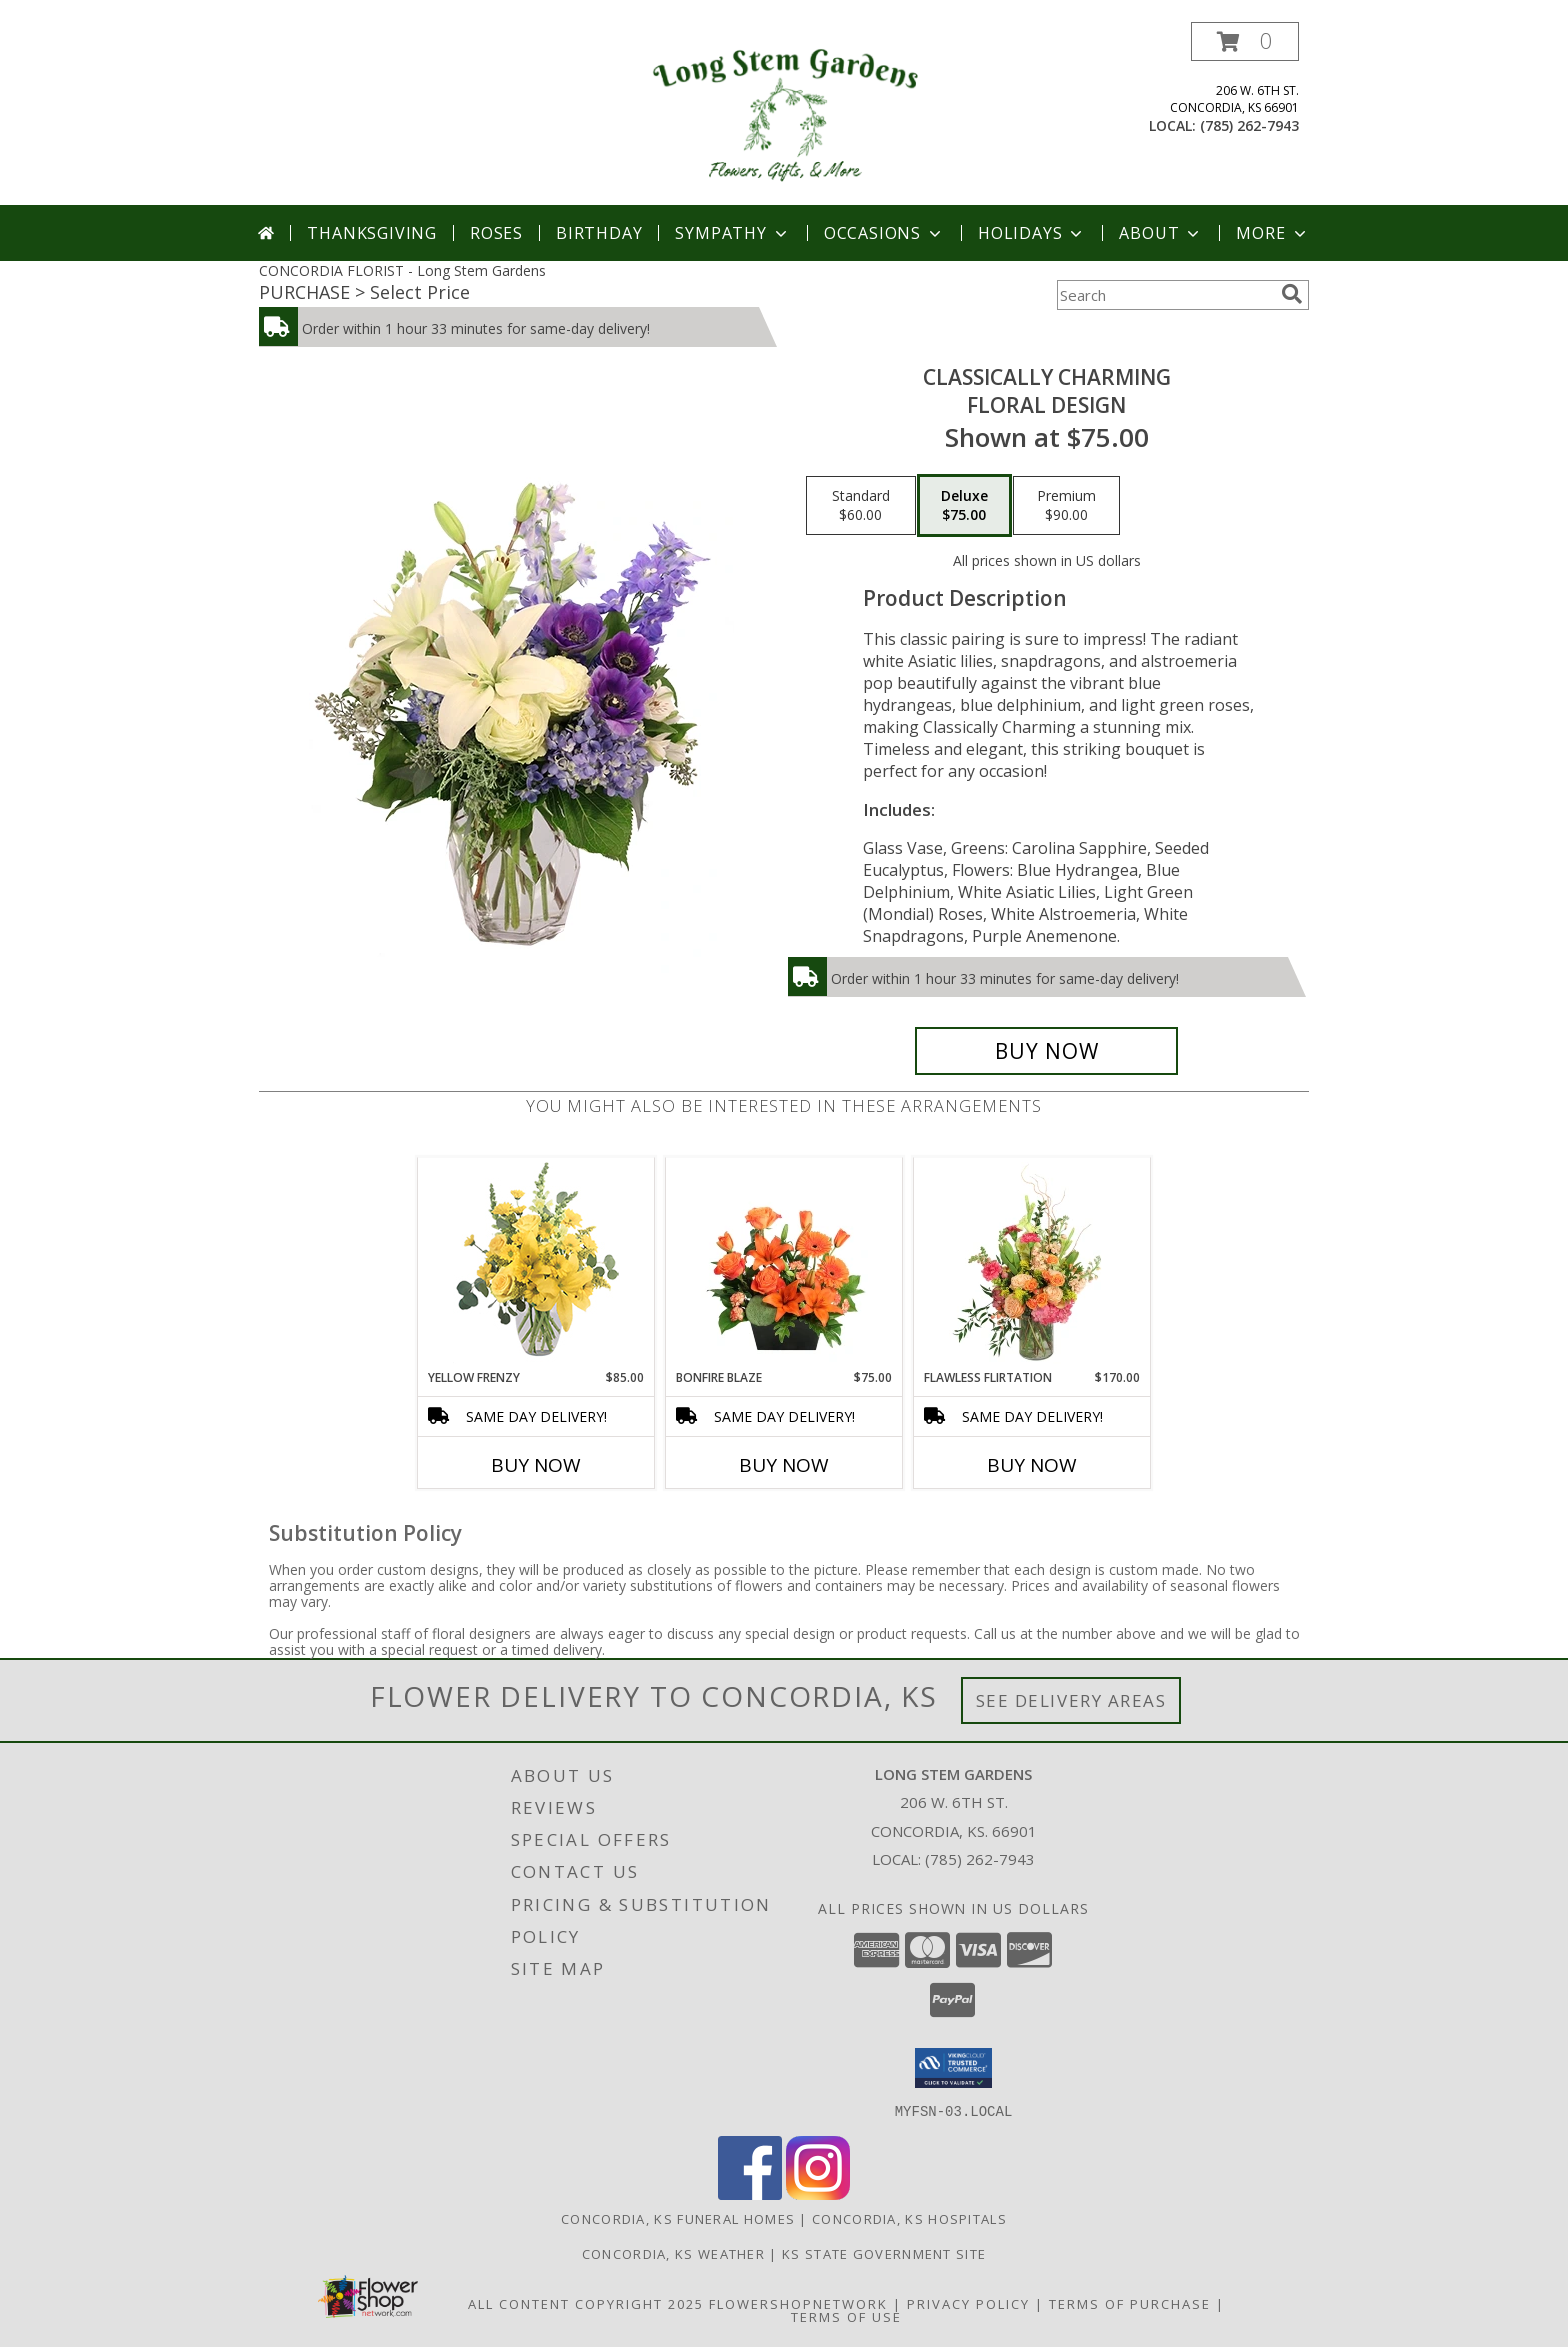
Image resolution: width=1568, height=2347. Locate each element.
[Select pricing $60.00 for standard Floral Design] (861, 506)
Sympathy (732, 233)
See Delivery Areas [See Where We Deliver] (1071, 1700)
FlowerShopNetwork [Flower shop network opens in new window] (798, 2303)
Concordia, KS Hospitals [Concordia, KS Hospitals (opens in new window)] (909, 2218)
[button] (1245, 41)
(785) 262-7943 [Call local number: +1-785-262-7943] (1249, 125)
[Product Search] (1165, 295)
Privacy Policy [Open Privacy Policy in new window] (968, 2303)
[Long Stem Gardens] (783, 113)
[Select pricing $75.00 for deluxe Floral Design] (964, 506)
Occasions (884, 233)
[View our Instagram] (818, 2193)
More (1272, 233)
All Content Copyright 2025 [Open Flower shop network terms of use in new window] (586, 2303)
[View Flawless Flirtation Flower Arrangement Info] (1032, 1263)
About (1161, 233)
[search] (1292, 294)
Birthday (599, 233)
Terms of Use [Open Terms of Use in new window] (846, 2316)
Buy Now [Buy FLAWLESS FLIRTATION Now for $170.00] (1032, 1465)
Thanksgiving (372, 233)
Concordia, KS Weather (673, 2253)
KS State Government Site (884, 2253)
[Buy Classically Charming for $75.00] (1046, 1051)
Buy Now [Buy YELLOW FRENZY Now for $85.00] (536, 1465)
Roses (496, 233)
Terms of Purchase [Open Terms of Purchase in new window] (1130, 2303)
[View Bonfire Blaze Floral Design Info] (784, 1263)
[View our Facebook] (750, 2193)
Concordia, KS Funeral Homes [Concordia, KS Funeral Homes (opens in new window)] (678, 2218)
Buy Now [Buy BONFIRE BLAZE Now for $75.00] (784, 1465)
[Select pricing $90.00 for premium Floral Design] (1066, 506)
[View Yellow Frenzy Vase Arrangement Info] (536, 1263)
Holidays (1032, 233)
